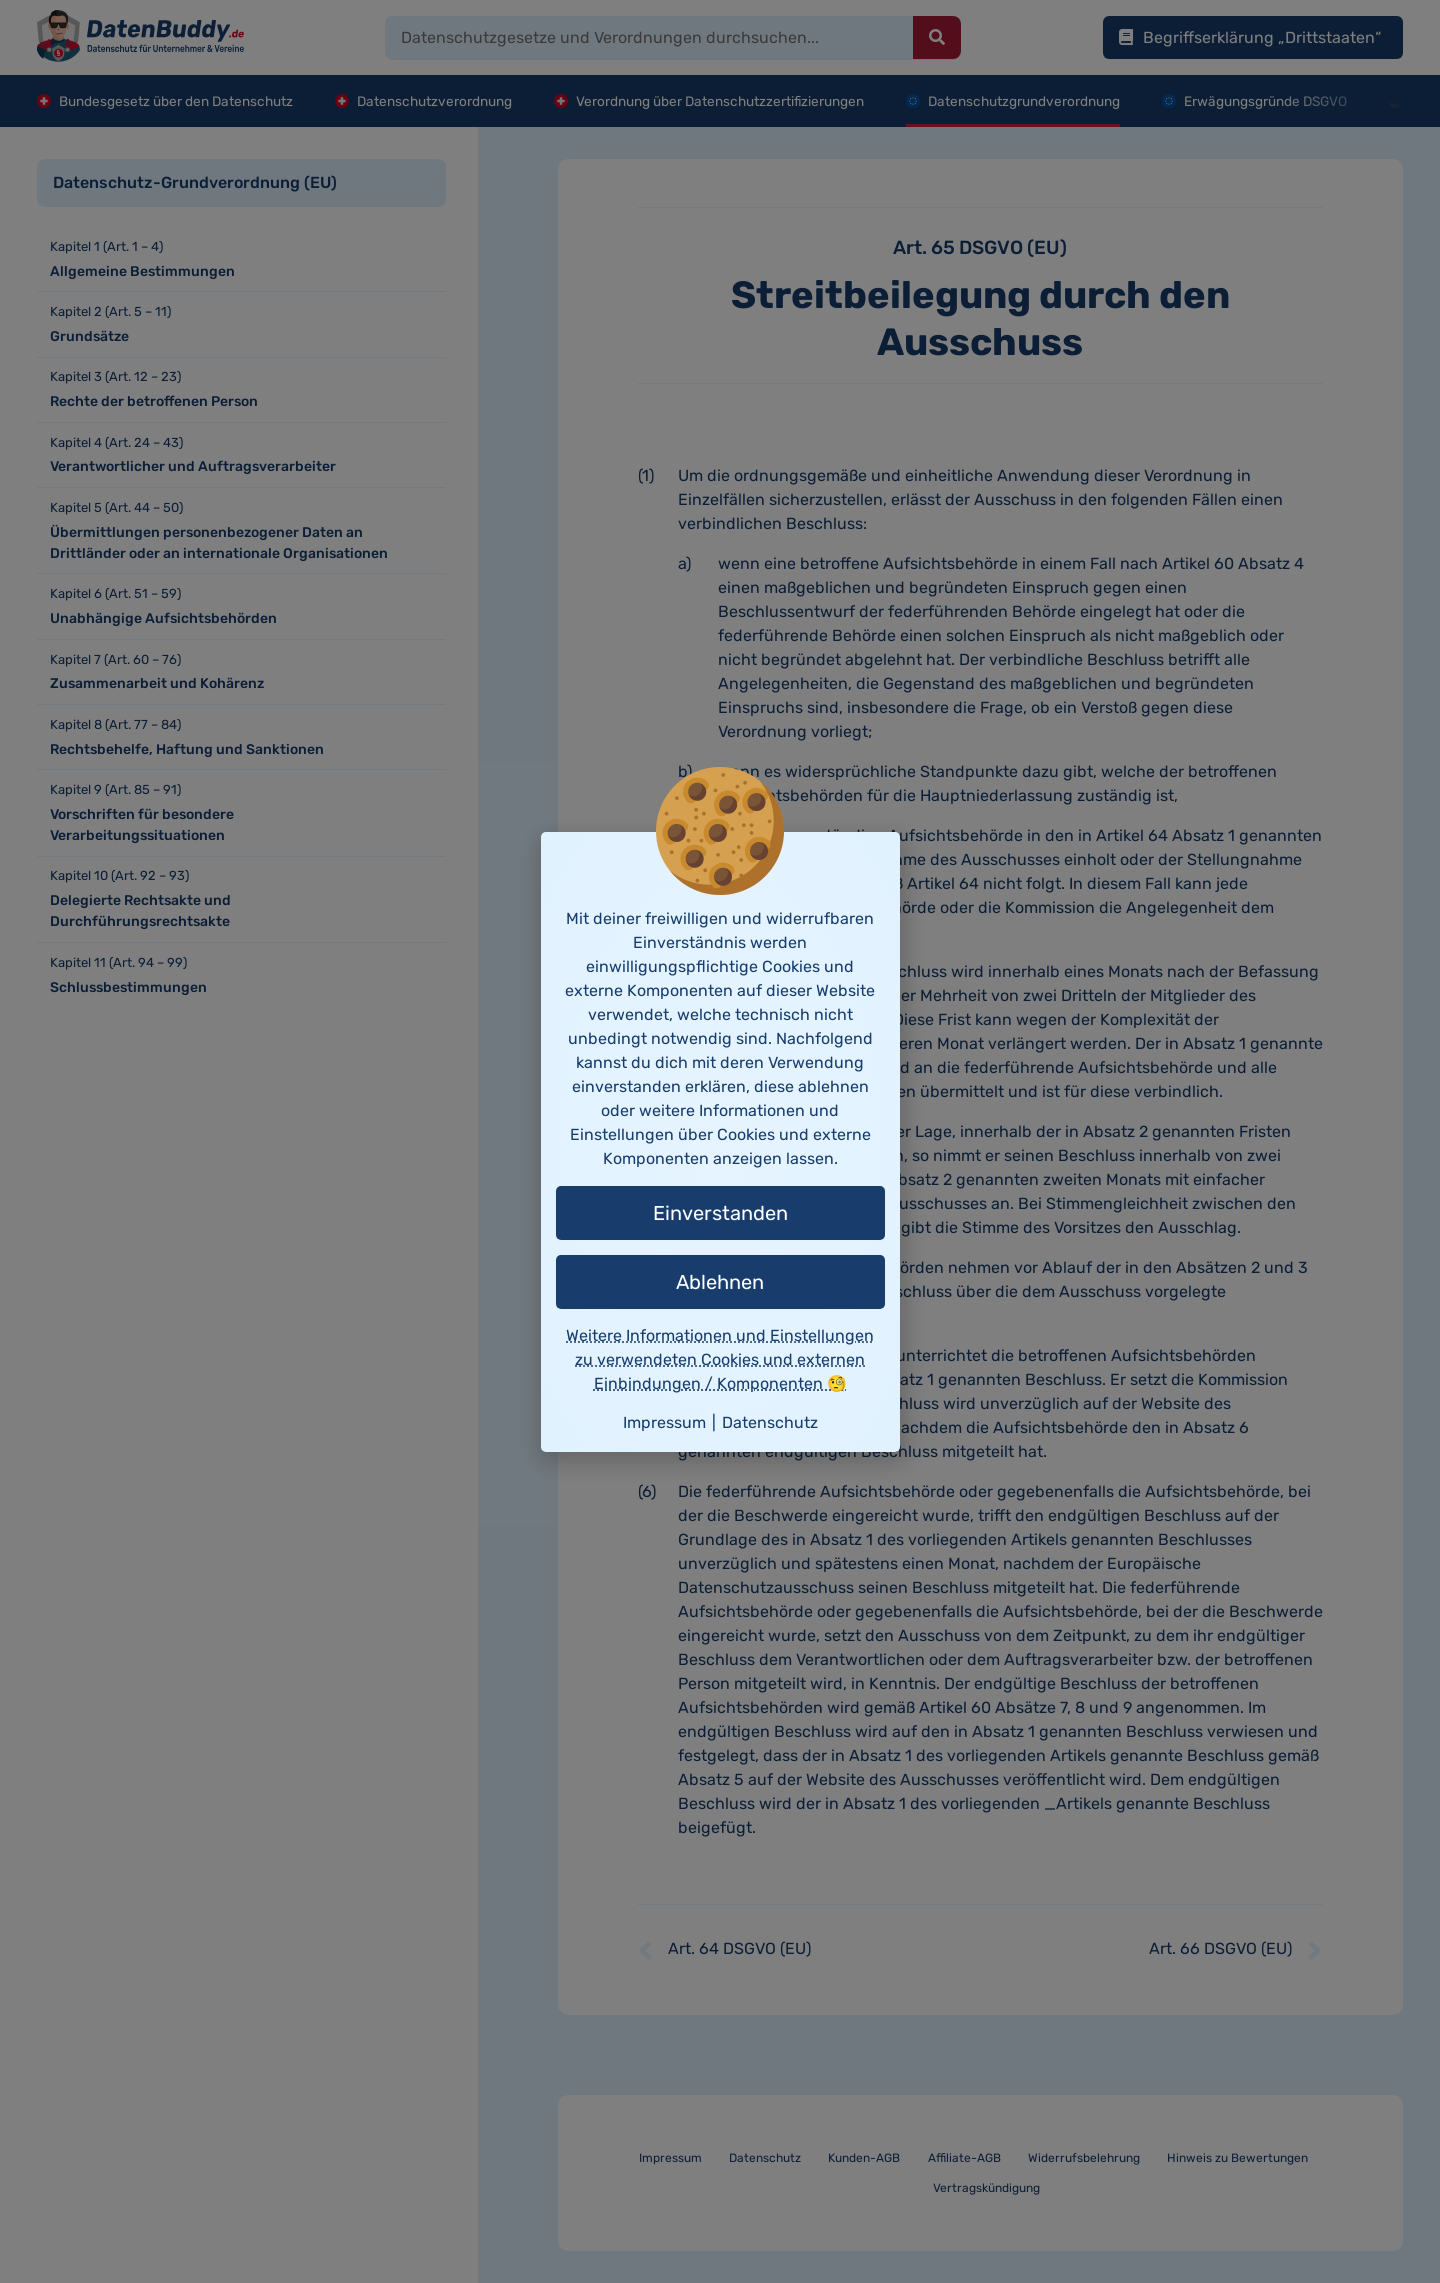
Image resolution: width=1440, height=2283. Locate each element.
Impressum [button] (664, 1422)
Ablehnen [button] (720, 1282)
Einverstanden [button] (720, 1213)
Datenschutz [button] (770, 1422)
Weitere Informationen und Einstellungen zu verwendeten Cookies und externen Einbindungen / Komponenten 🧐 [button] (720, 1359)
